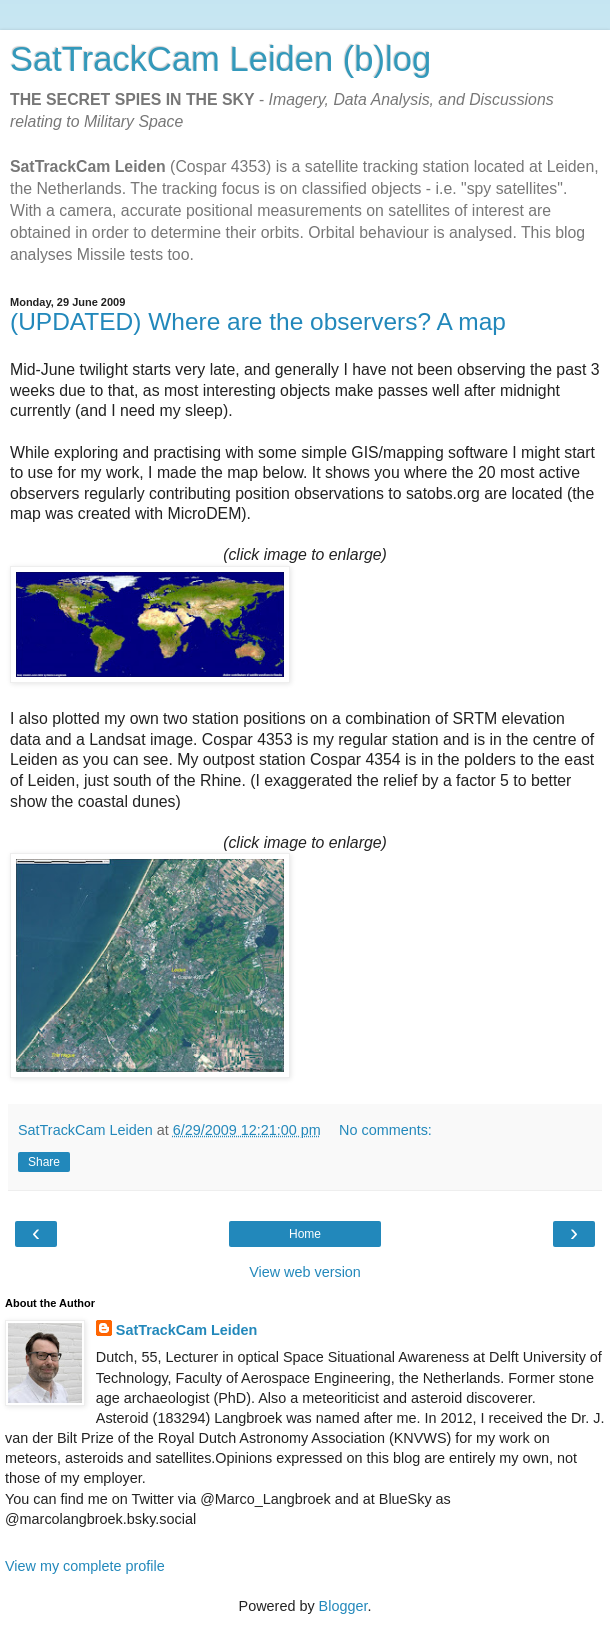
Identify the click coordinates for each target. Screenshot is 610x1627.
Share (44, 1162)
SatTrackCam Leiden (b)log (220, 59)
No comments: (385, 1130)
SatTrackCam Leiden (187, 1330)
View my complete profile (85, 1566)
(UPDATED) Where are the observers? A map (258, 321)
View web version (305, 1272)
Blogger (343, 1606)
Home (305, 1234)
